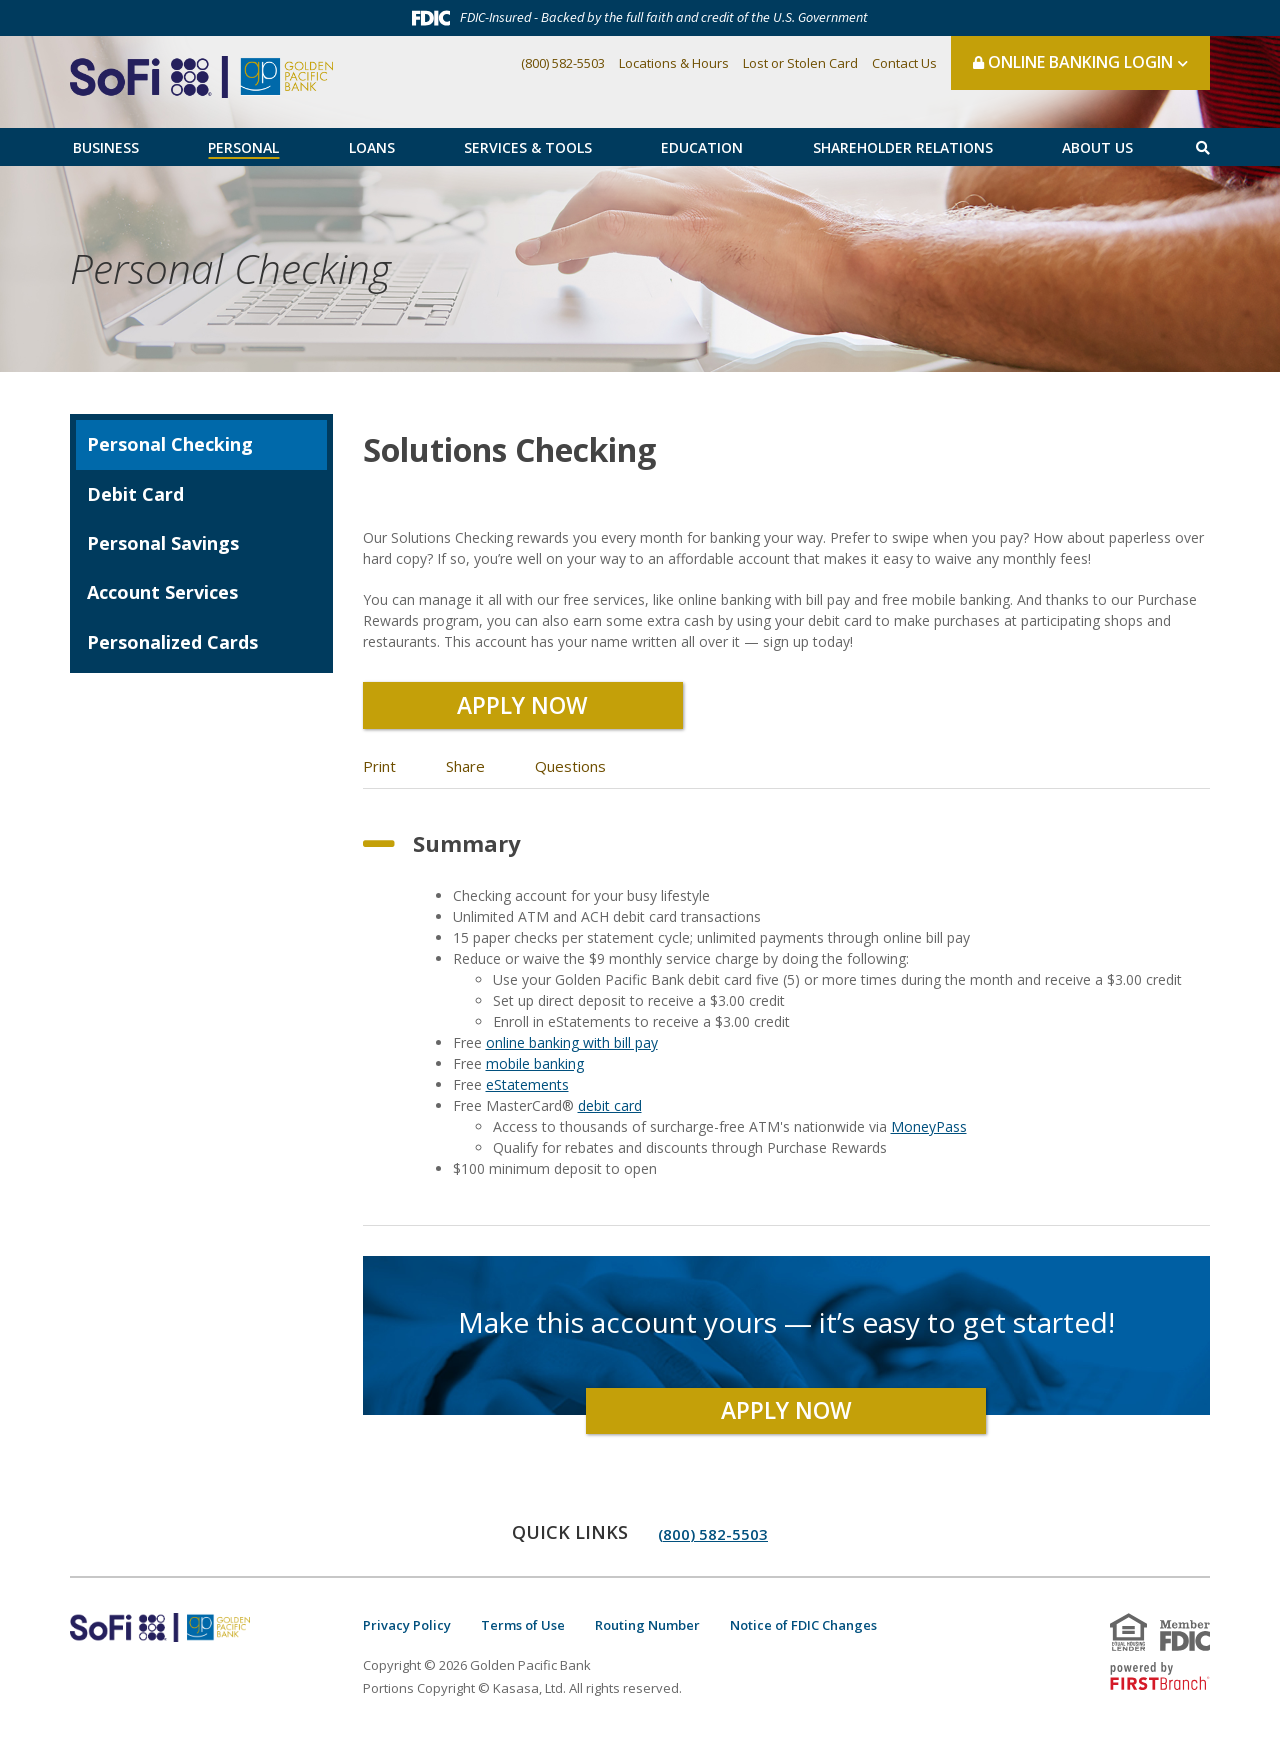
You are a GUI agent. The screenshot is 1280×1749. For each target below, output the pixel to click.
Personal (243, 147)
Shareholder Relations (903, 147)
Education (702, 147)
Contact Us (904, 63)
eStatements (527, 1092)
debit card (610, 1113)
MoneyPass (929, 1134)
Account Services (162, 592)
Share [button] (465, 774)
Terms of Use (523, 1633)
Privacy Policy (407, 1633)
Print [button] (379, 774)
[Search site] (1203, 147)
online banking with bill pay (572, 1050)
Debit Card (135, 494)
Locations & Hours (674, 63)
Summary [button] (467, 851)
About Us (1097, 147)
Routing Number (647, 1633)
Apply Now (523, 708)
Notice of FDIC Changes (803, 1633)
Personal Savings (163, 543)
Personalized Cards (172, 642)
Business (106, 147)
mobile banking (535, 1071)
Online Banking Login (1073, 62)
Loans (372, 147)
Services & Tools (528, 147)
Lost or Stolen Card (800, 63)
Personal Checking (286, 269)
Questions (570, 774)
